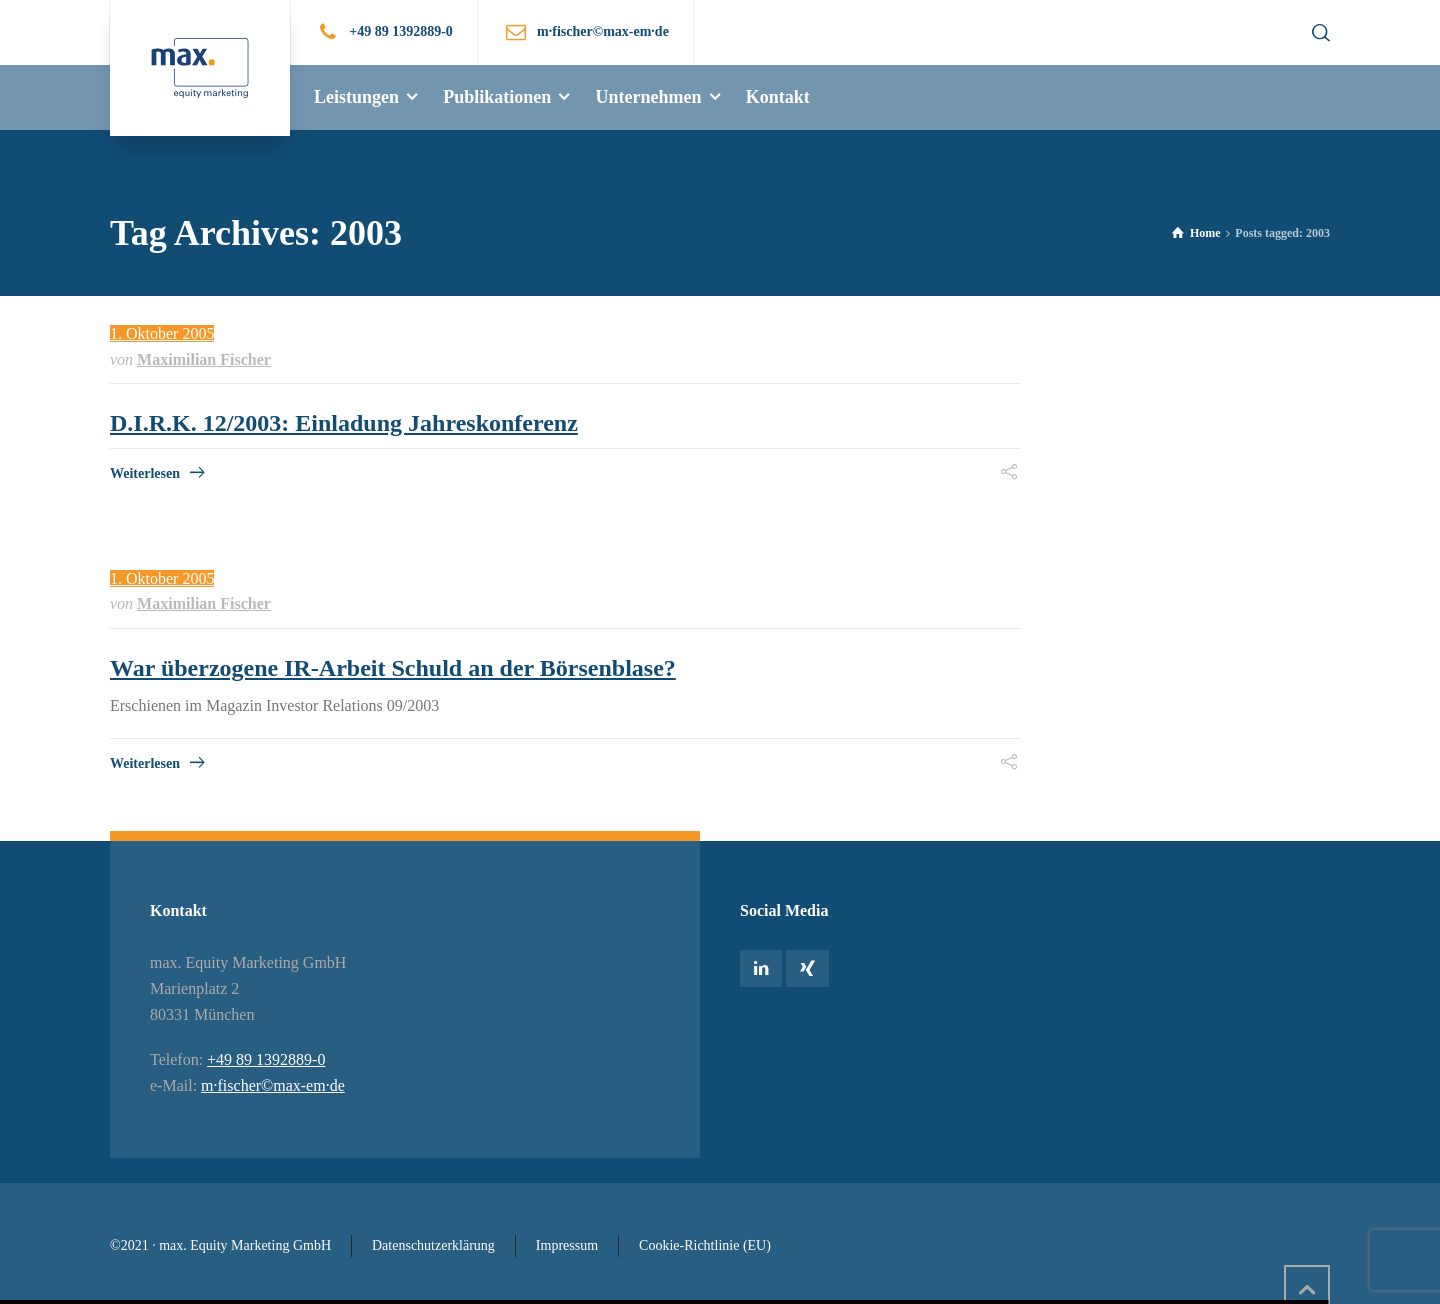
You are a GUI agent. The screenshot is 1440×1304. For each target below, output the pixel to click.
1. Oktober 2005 (162, 333)
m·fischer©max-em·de (273, 1085)
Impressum (567, 1245)
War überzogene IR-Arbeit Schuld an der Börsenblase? (393, 668)
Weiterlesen (145, 473)
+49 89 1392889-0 (401, 31)
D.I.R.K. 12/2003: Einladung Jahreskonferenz (344, 423)
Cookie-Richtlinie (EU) (705, 1245)
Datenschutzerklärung (433, 1245)
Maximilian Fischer (204, 359)
